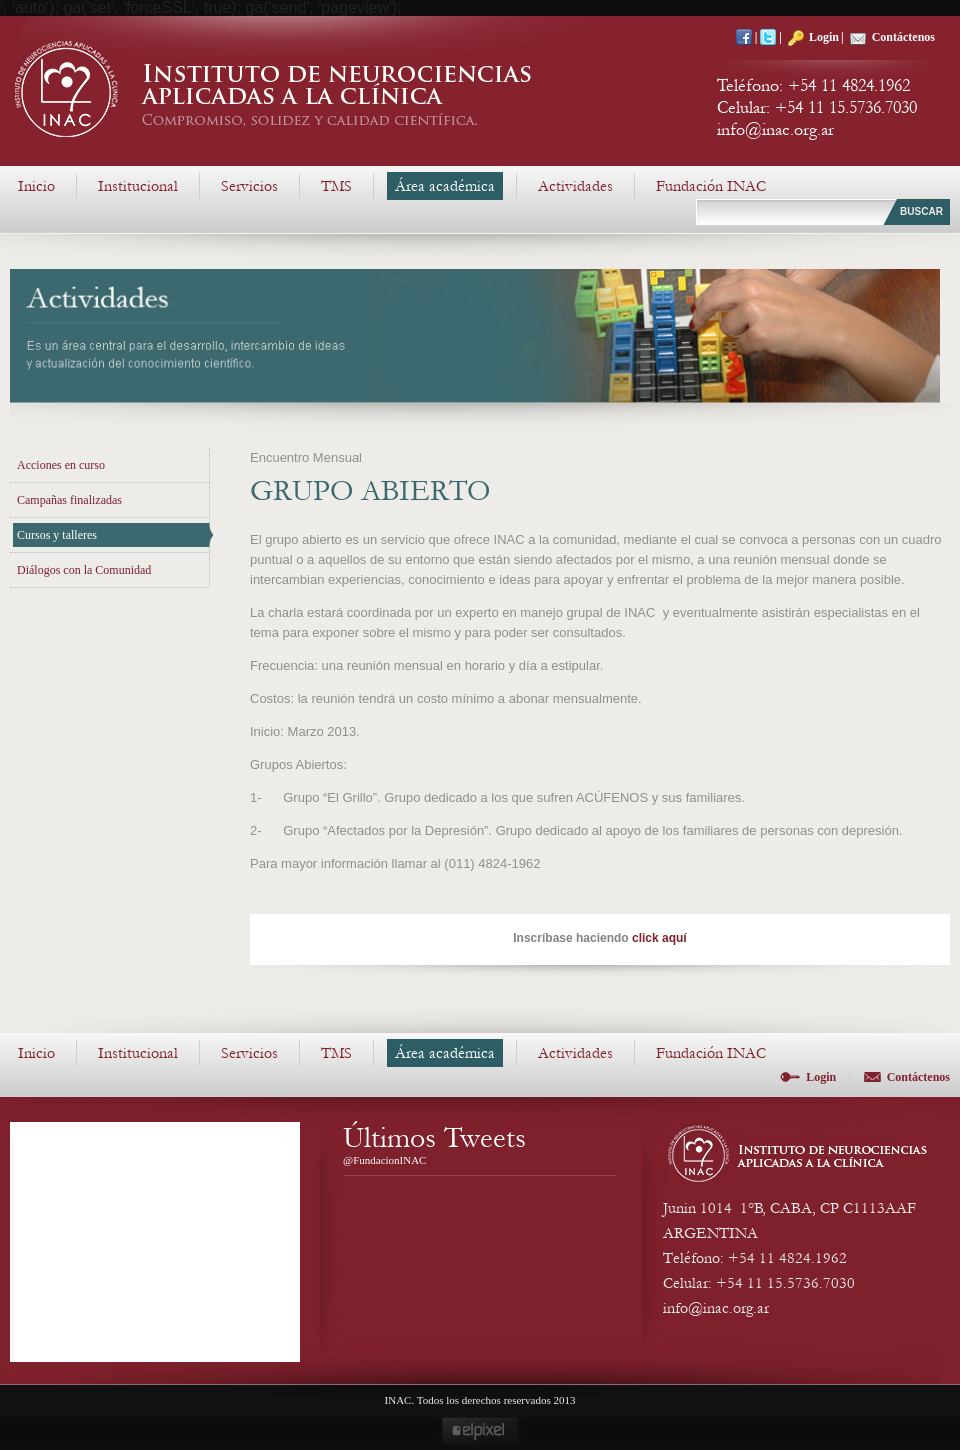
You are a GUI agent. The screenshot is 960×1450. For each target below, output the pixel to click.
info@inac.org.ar (775, 129)
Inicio (36, 186)
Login (824, 37)
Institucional (138, 186)
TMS (336, 186)
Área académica (445, 186)
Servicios (249, 186)
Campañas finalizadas (69, 500)
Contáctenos (903, 37)
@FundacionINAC (384, 1160)
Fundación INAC (711, 186)
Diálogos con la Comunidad (84, 570)
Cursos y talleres (57, 535)
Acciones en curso (61, 465)
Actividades (575, 186)
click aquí (658, 938)
